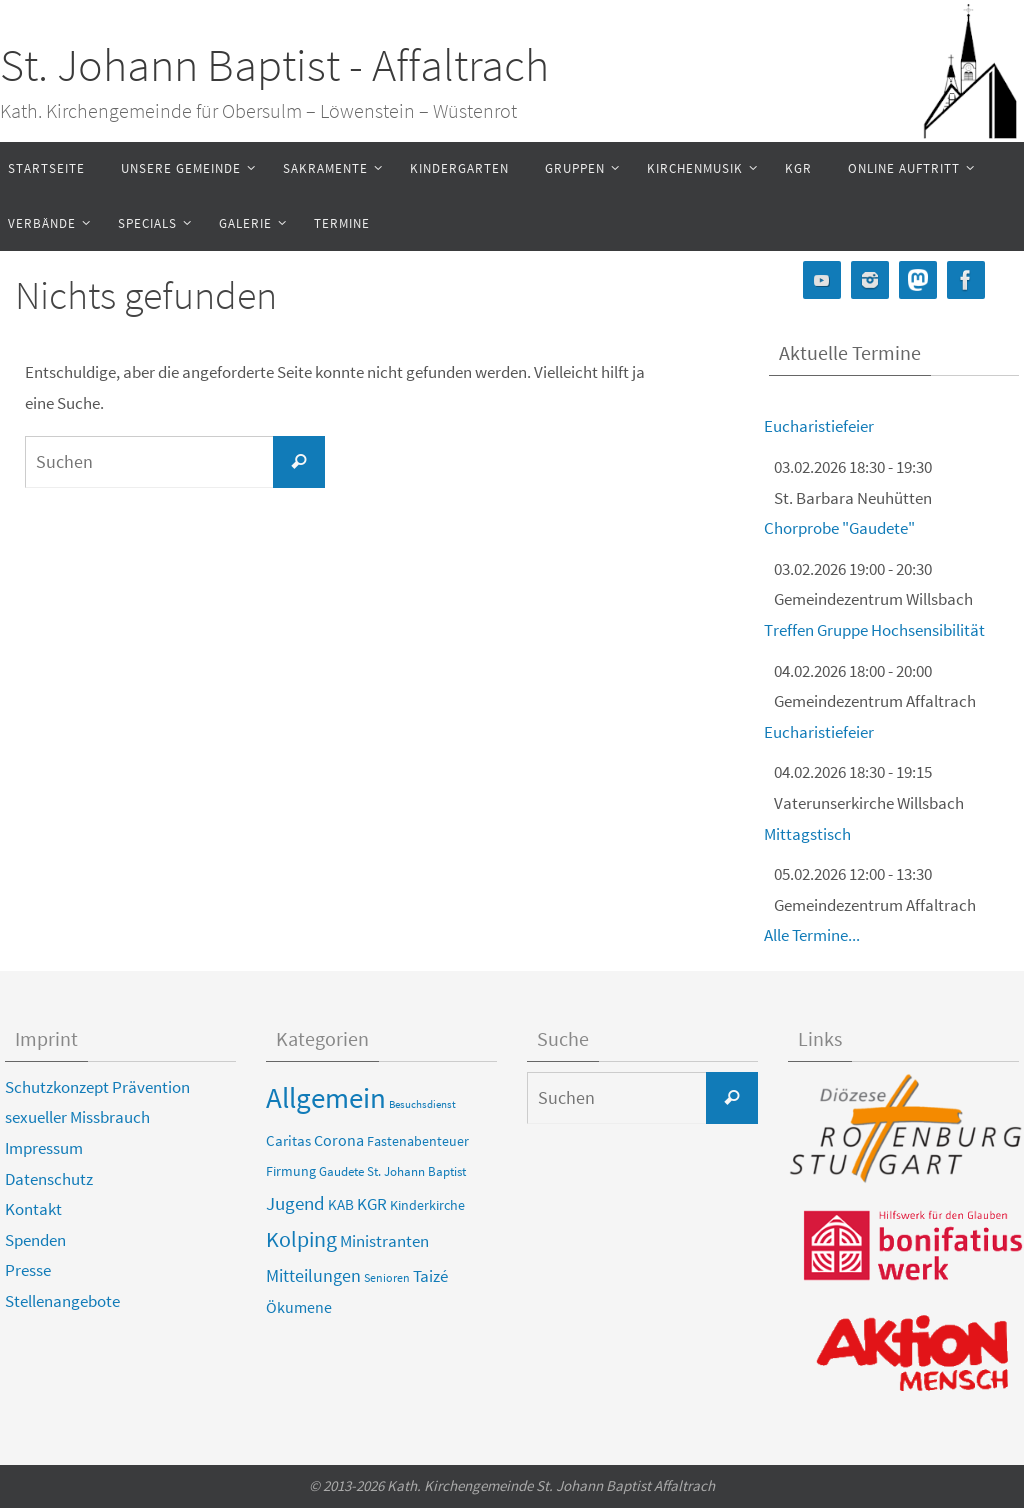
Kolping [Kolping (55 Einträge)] (301, 1239)
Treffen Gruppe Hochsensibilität (874, 630)
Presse (28, 1270)
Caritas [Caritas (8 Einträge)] (288, 1141)
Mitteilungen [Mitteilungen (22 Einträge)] (313, 1275)
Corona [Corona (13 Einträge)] (339, 1140)
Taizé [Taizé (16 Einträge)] (430, 1276)
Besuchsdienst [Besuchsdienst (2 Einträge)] (422, 1104)
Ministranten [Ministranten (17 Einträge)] (384, 1241)
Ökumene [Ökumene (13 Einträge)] (299, 1307)
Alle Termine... (812, 935)
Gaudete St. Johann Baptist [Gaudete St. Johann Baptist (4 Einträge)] (392, 1171)
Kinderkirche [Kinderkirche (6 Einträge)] (427, 1205)
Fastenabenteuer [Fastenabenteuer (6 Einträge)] (418, 1141)
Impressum (44, 1148)
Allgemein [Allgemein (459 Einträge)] (326, 1097)
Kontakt (33, 1209)
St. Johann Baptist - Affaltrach (274, 65)
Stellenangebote (62, 1301)
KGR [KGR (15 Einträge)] (372, 1204)
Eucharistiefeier (819, 426)
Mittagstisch (807, 834)
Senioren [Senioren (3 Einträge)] (387, 1277)
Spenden (35, 1240)
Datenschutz (49, 1179)
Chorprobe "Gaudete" (839, 528)
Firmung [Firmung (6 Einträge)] (291, 1171)
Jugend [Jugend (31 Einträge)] (295, 1203)
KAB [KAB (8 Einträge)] (341, 1205)
